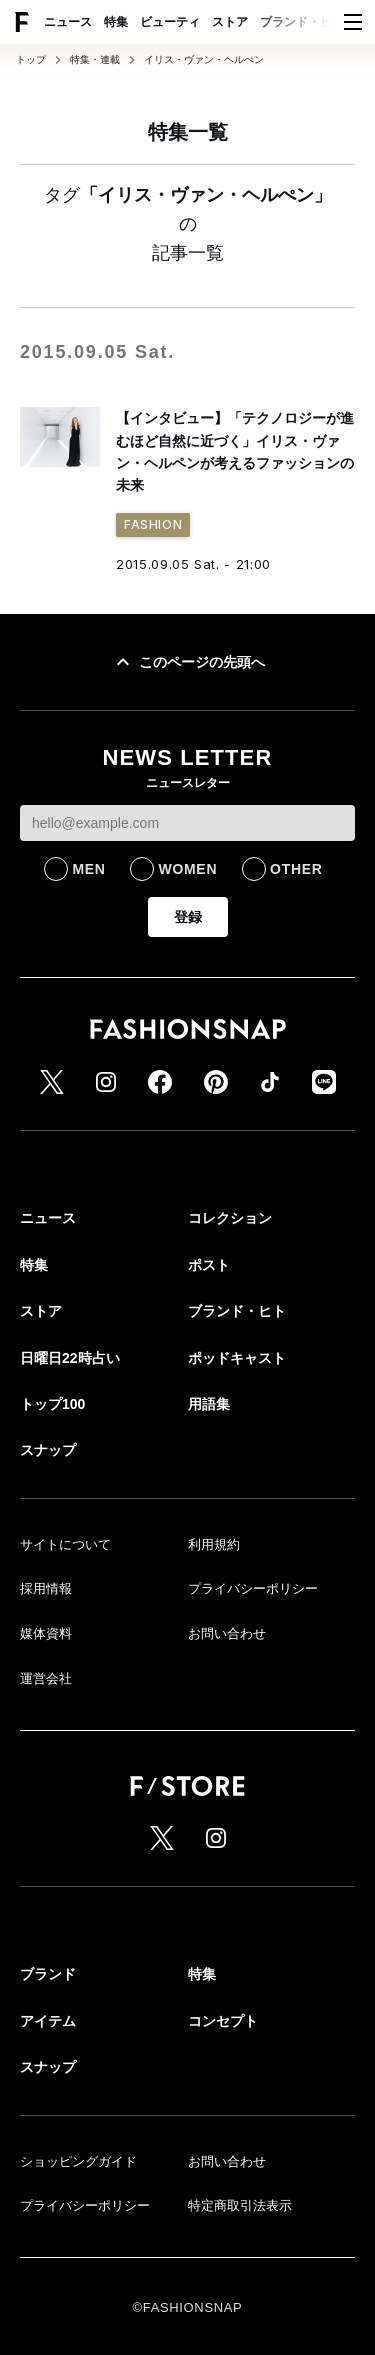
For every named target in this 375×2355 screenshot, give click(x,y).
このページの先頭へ (188, 662)
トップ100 (52, 1404)
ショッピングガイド (78, 2161)
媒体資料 (46, 1633)
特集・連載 (95, 60)
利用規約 (214, 1544)
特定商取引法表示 (240, 2205)
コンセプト (223, 2021)
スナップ (48, 1450)
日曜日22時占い (70, 1358)
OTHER (296, 869)
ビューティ (170, 22)
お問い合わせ (227, 1633)
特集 (116, 22)
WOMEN (187, 869)
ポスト (209, 1265)
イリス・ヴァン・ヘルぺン (204, 60)
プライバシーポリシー (253, 1588)
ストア (230, 22)
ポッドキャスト (237, 1358)
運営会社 (46, 1678)
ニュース (68, 22)
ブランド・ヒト (302, 22)
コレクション (230, 1218)
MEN (88, 869)
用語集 (209, 1404)
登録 (188, 917)
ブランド (48, 1974)
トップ (31, 60)
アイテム (48, 2021)
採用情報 (46, 1588)
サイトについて (65, 1544)
